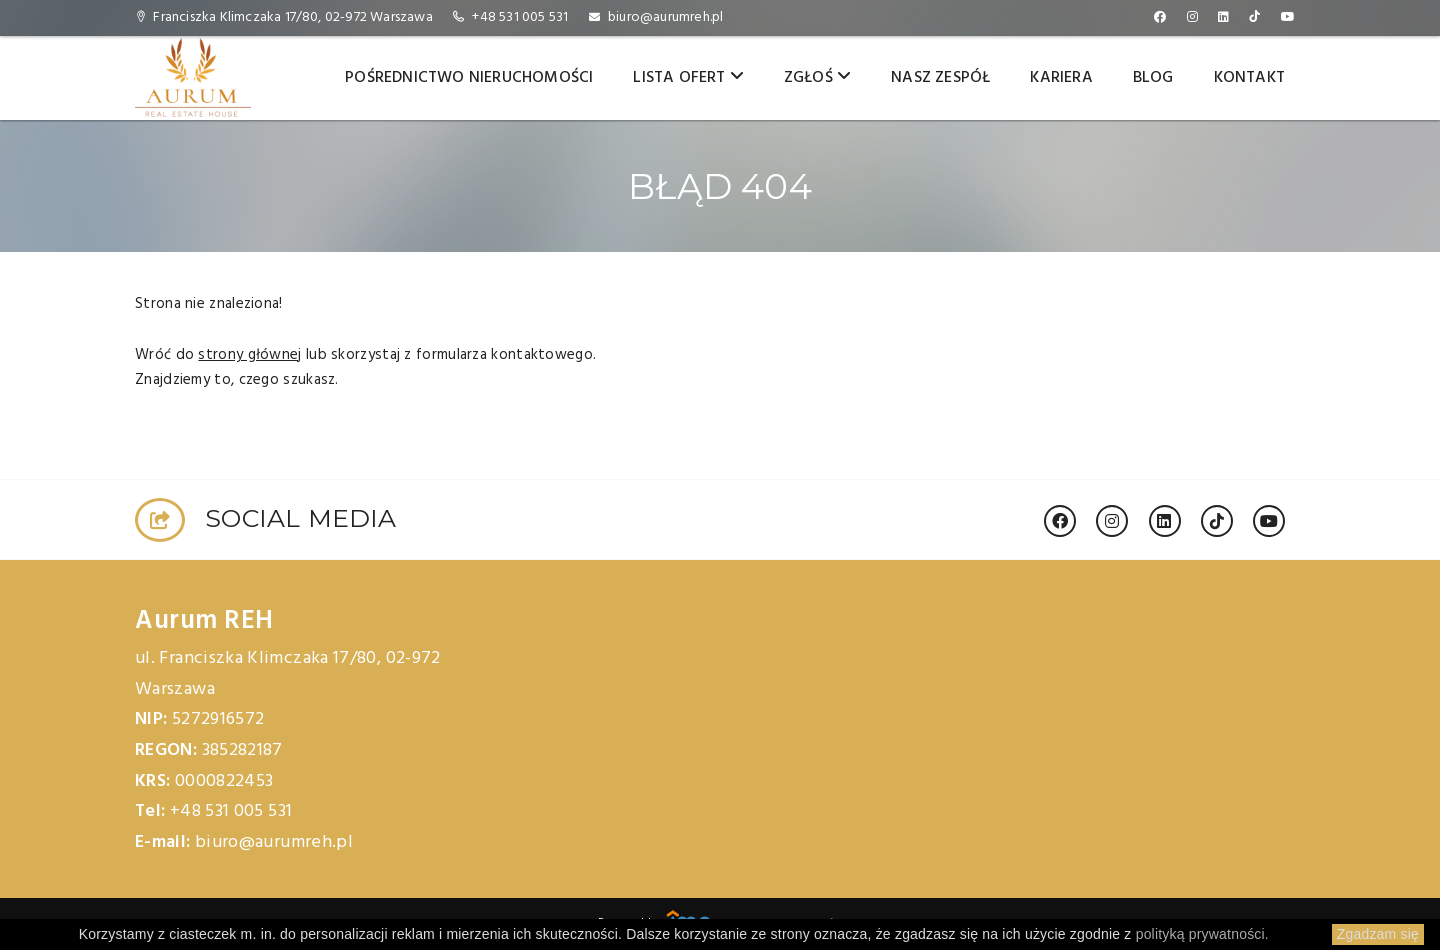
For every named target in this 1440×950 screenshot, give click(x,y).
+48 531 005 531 (520, 17)
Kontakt (1249, 78)
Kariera (1061, 78)
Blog (1153, 78)
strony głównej (249, 355)
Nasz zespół (940, 78)
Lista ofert (688, 78)
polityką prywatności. (1202, 934)
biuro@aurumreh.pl (665, 17)
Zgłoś (817, 78)
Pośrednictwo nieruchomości (469, 78)
